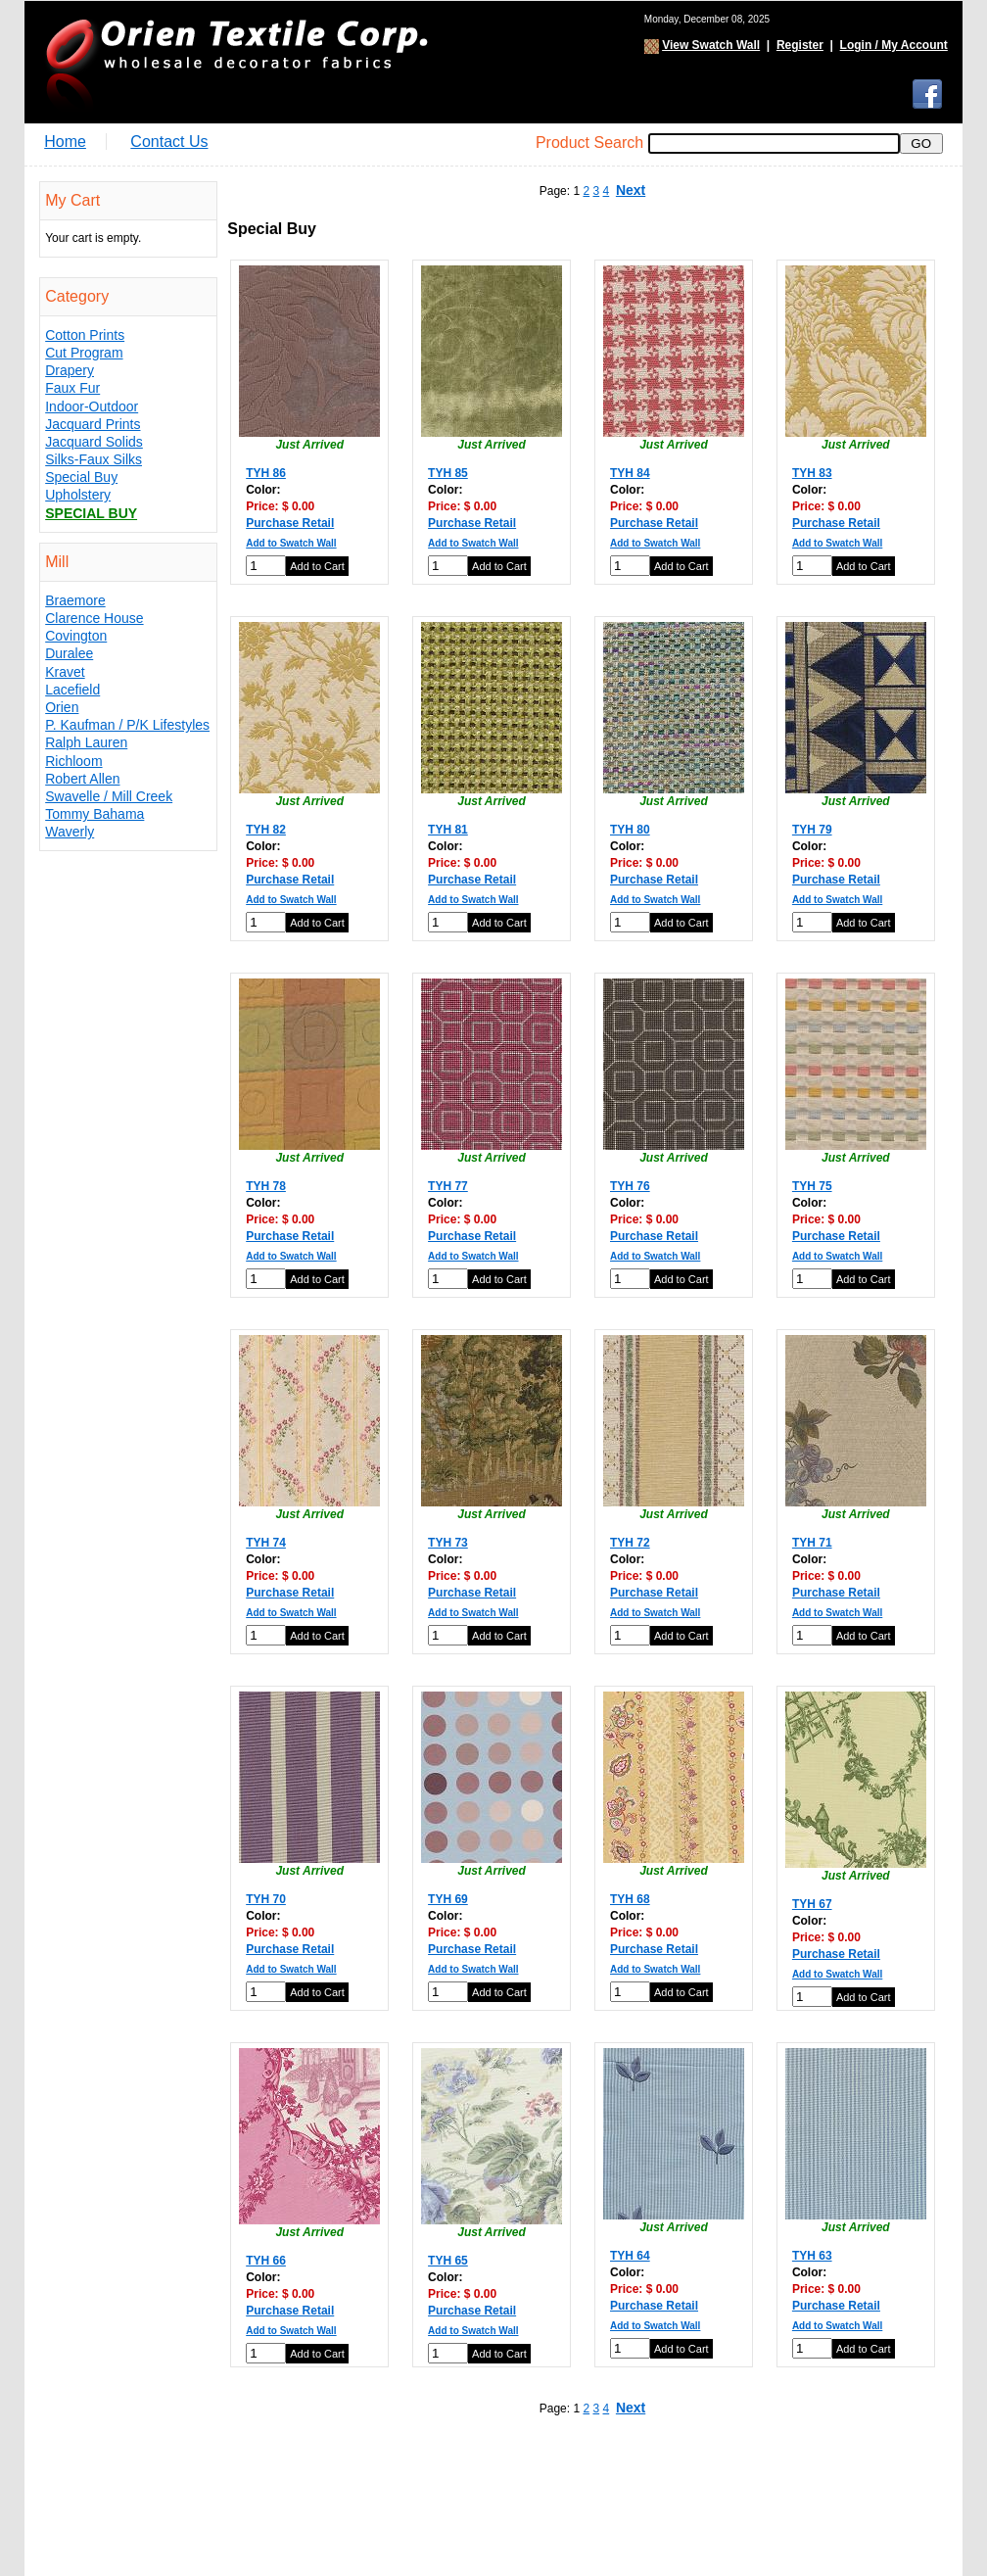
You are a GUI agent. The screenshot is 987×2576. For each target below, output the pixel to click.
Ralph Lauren (86, 742)
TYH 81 (448, 829)
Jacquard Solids (94, 442)
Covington (76, 636)
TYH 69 (448, 1899)
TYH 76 (630, 1186)
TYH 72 (630, 1543)
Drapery (69, 370)
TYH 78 (266, 1186)
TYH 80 (630, 829)
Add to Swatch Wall (291, 543)
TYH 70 (266, 1899)
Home (65, 141)
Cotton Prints (84, 335)
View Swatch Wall (711, 45)
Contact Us (169, 141)
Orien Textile (235, 62)
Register (799, 45)
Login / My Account (894, 45)
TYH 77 (448, 1186)
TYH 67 (812, 1904)
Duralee (69, 653)
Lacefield (72, 689)
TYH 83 (812, 473)
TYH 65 (448, 2260)
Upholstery (78, 494)
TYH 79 (812, 829)
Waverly (69, 831)
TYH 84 (630, 473)
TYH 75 (812, 1186)
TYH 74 (266, 1543)
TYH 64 (630, 2256)
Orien (61, 707)
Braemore (75, 600)
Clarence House (94, 618)
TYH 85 (448, 473)
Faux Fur (72, 388)
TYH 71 (812, 1543)
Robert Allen (82, 779)
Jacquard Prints (92, 424)
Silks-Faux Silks (93, 459)
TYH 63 (812, 2256)
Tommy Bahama (94, 814)
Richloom (73, 761)
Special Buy (81, 477)
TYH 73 (448, 1543)
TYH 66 (266, 2260)
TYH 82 (266, 829)
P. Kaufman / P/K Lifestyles (127, 725)
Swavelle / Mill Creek (108, 796)
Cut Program (83, 352)
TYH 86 (266, 473)
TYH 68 (630, 1899)
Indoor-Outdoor (91, 406)
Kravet (64, 672)
